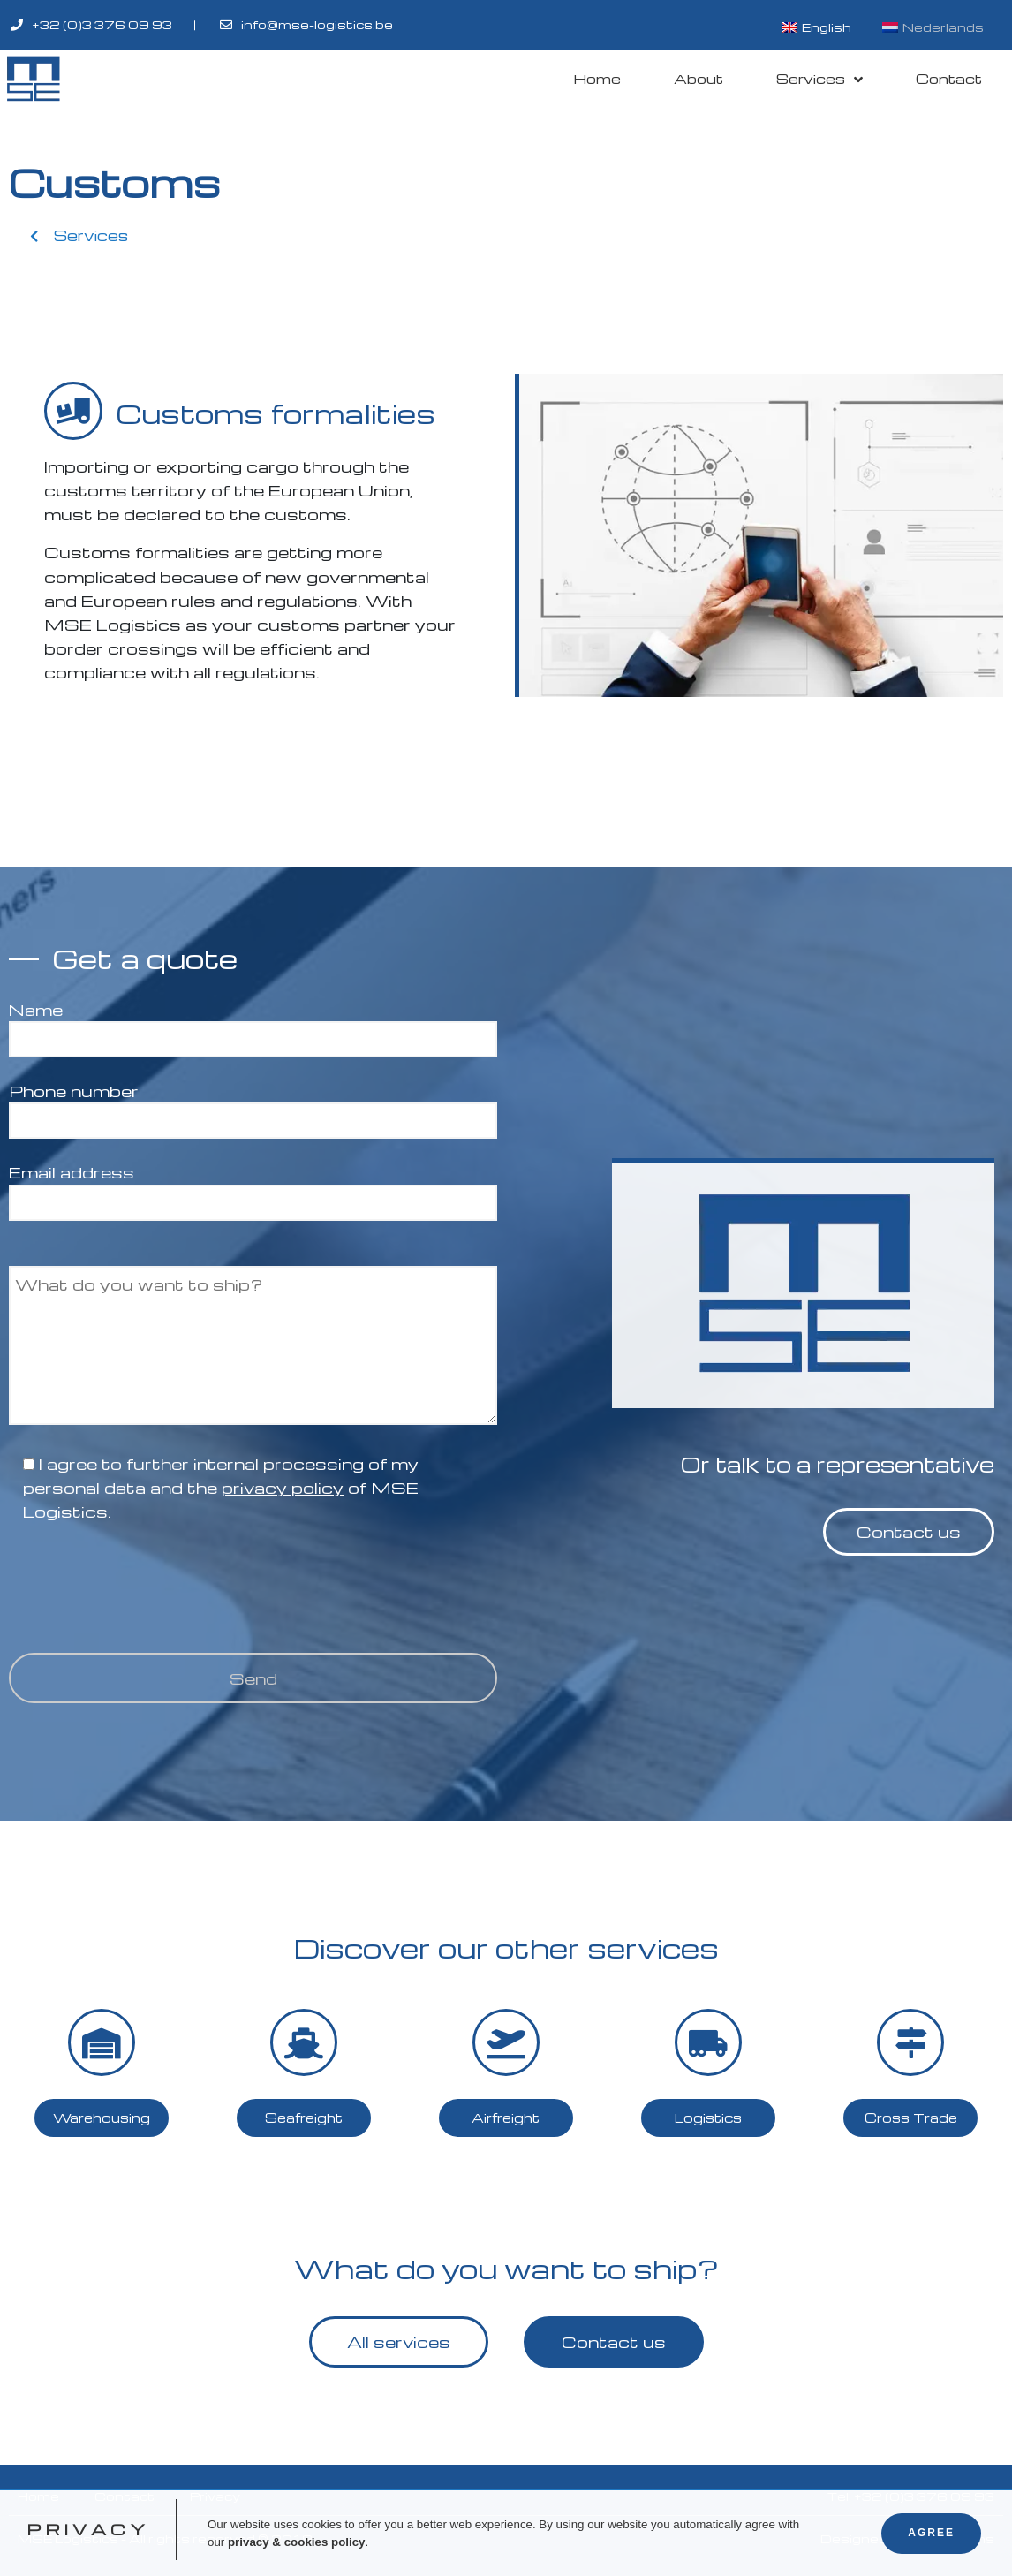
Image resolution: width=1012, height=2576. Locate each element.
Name (253, 1024)
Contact (949, 78)
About (698, 78)
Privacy (215, 2496)
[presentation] (143, 1587)
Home (597, 78)
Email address (253, 1187)
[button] (79, 236)
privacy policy (283, 1487)
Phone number (253, 1105)
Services (819, 79)
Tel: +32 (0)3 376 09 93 (910, 2496)
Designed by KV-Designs (907, 2538)
